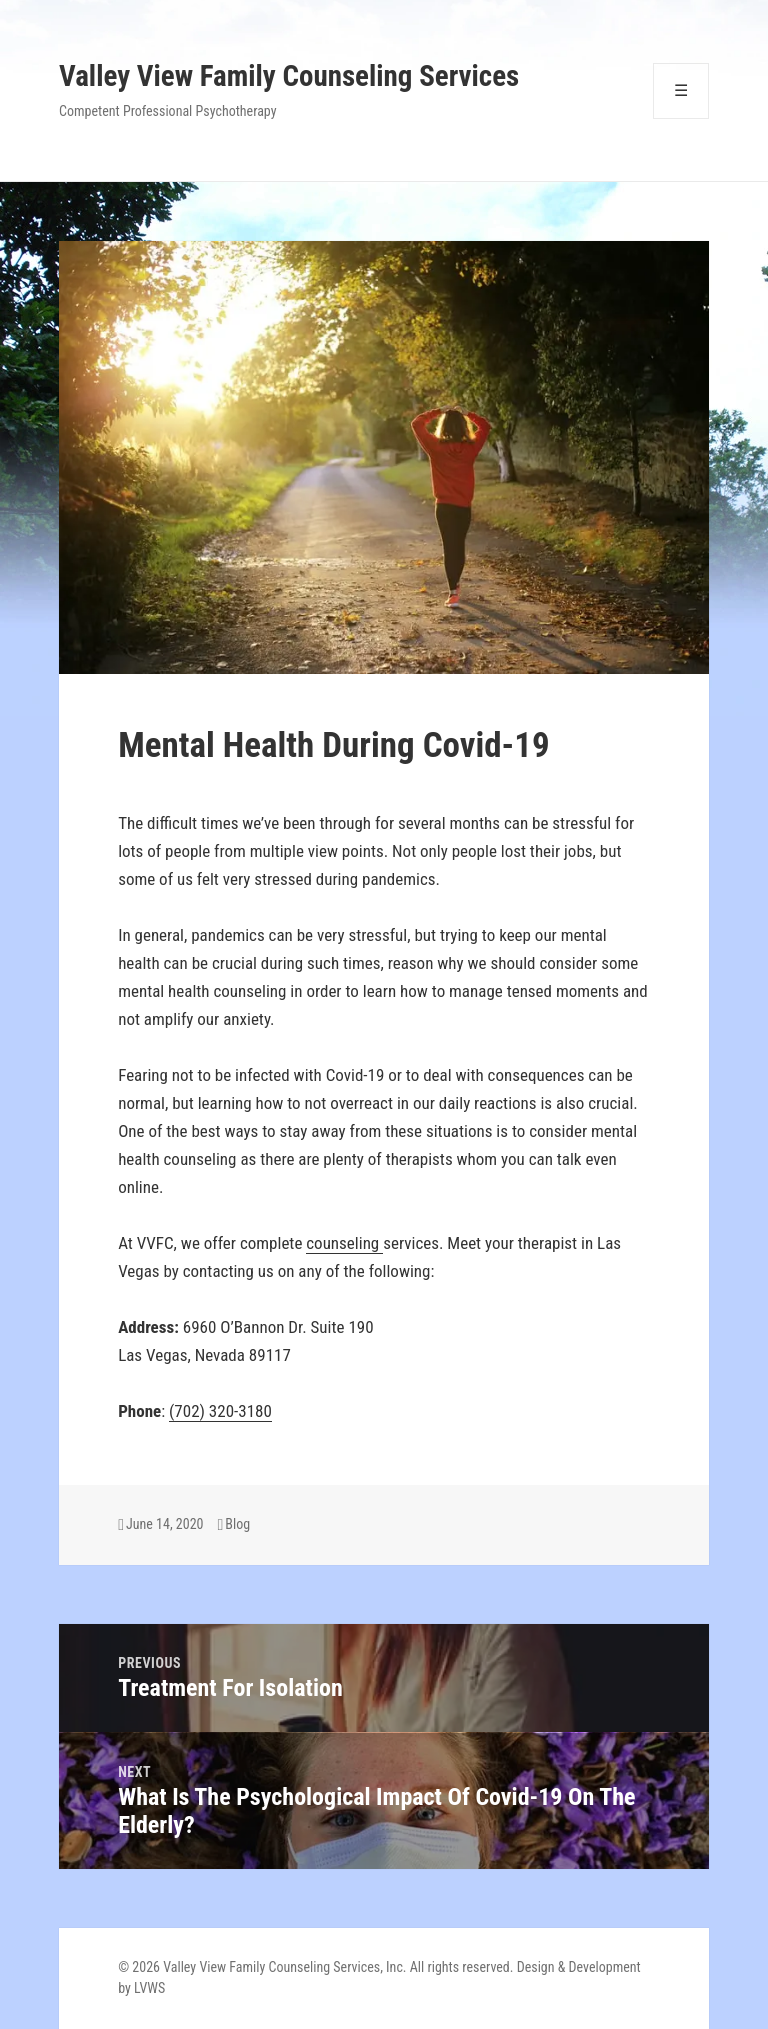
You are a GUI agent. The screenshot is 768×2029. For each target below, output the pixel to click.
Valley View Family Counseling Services (289, 76)
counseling (344, 1243)
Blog (237, 1524)
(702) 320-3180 (220, 1411)
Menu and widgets (681, 118)
